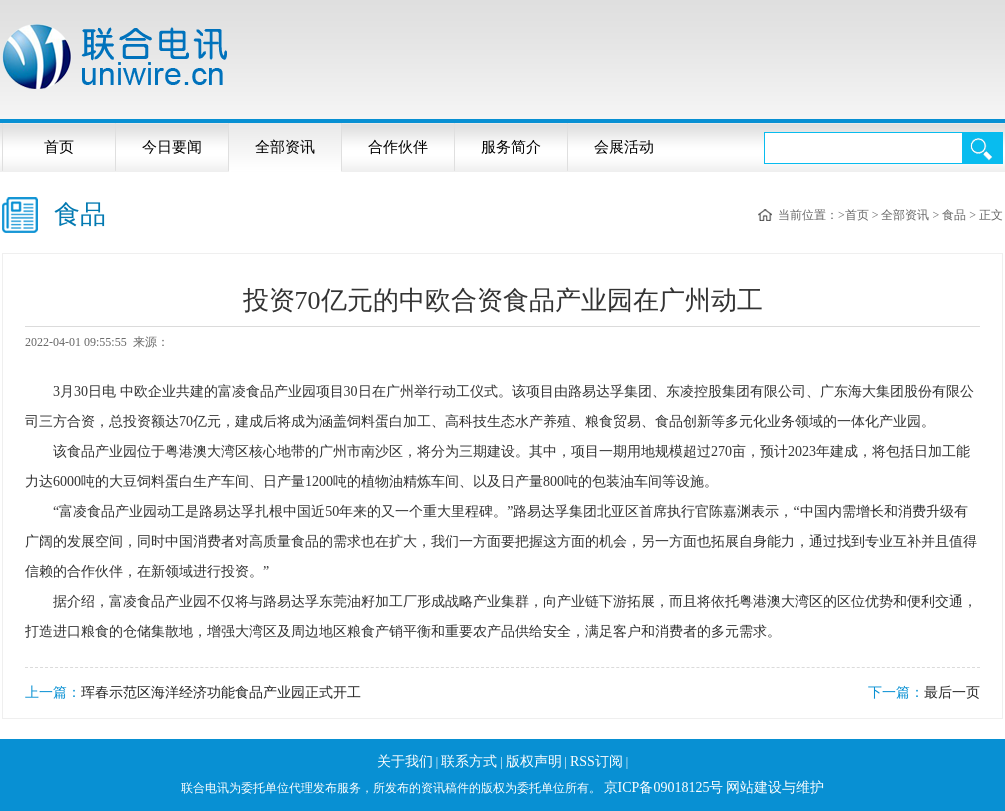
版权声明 (534, 761)
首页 (59, 147)
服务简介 (511, 147)
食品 (954, 215)
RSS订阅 (596, 761)
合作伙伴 (398, 147)
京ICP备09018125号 (664, 787)
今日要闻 (172, 147)
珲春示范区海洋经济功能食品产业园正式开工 (221, 692)
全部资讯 (285, 147)
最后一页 (952, 692)
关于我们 (405, 761)
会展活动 (624, 147)
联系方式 (469, 761)
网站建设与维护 (775, 787)
